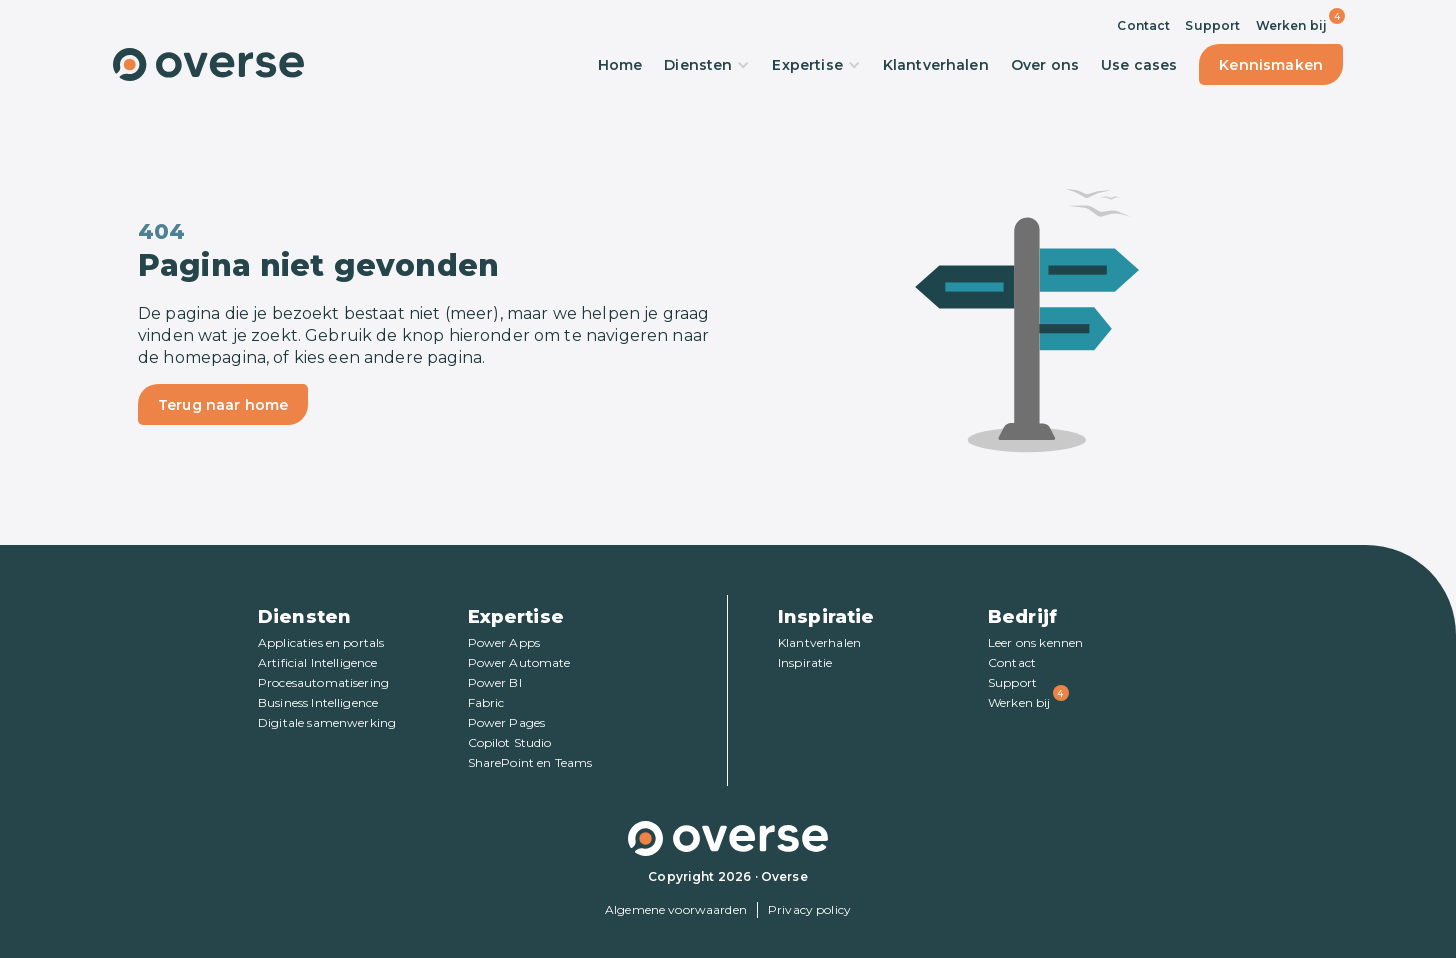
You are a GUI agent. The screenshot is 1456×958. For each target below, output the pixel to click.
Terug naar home (223, 405)
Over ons (1045, 65)
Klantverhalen (936, 65)
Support (1212, 25)
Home (620, 65)
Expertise (816, 65)
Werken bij (1292, 25)
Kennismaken (1271, 65)
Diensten (707, 65)
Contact (1143, 25)
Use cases (1139, 65)
